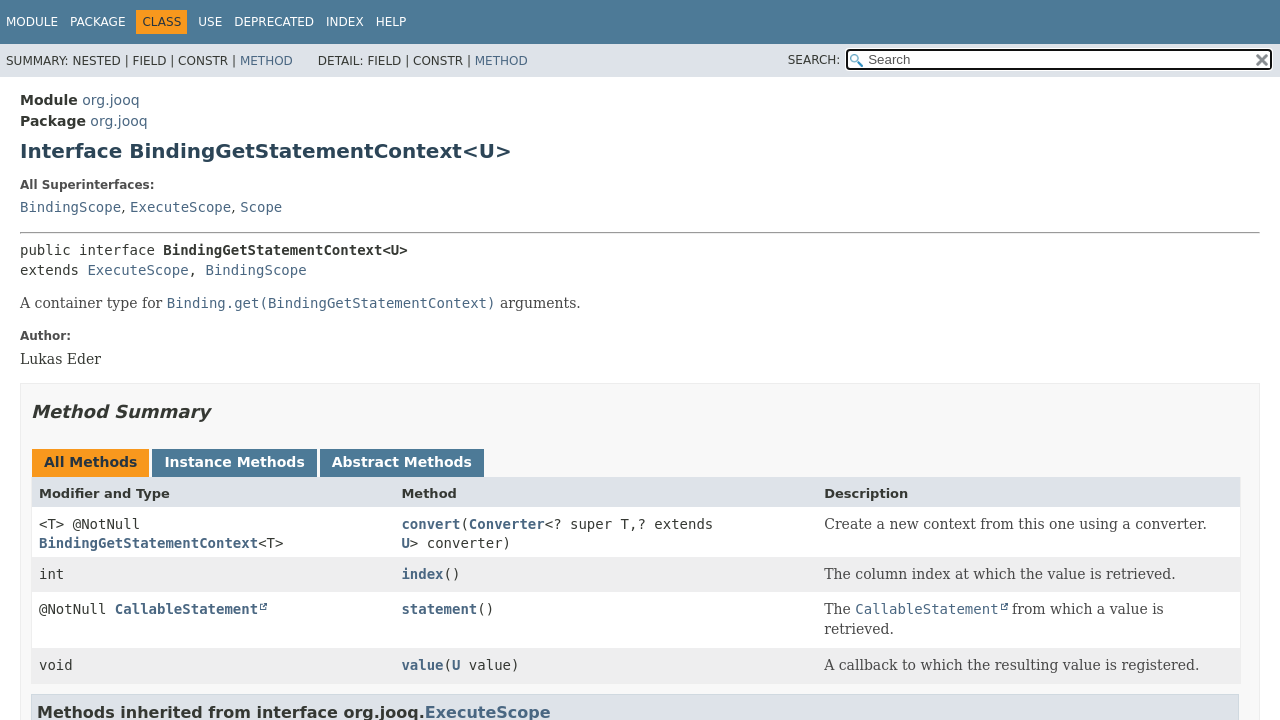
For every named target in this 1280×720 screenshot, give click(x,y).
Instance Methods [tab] (234, 462)
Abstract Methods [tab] (402, 462)
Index (345, 22)
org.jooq (110, 100)
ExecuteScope (180, 207)
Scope (261, 207)
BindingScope (70, 207)
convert (430, 524)
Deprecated (274, 22)
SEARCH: (814, 60)
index (422, 574)
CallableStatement (186, 609)
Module (32, 22)
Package (97, 22)
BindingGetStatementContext (148, 543)
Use (210, 22)
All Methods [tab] (90, 462)
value (422, 665)
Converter (507, 524)
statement (439, 609)
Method (266, 61)
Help (391, 22)
